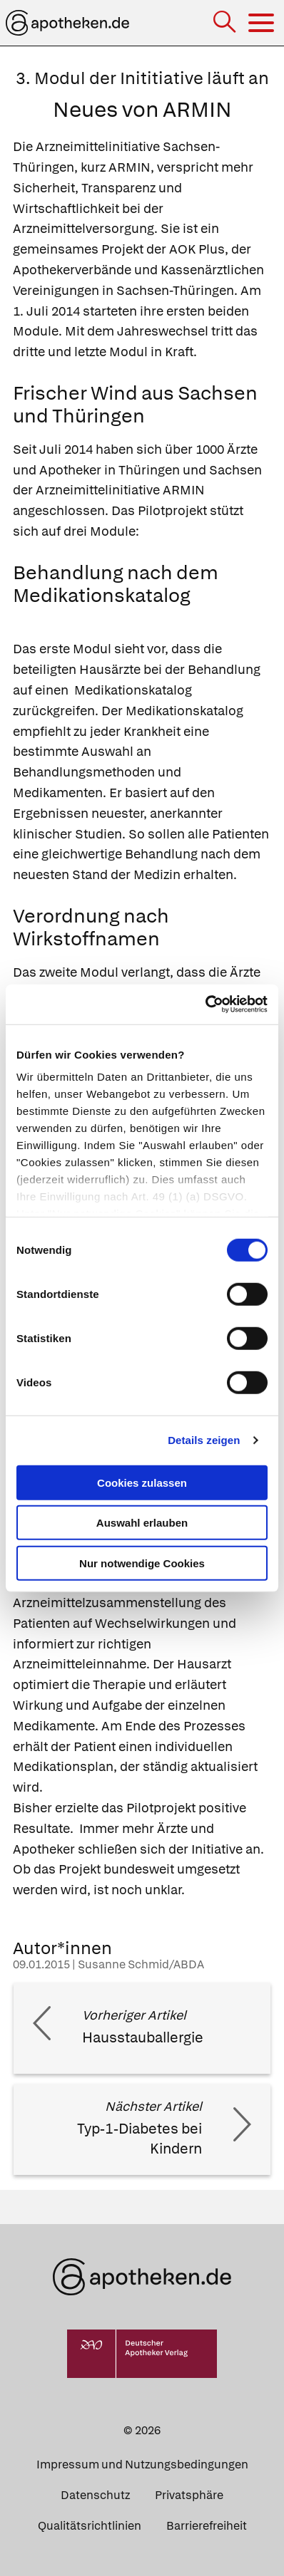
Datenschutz (95, 2495)
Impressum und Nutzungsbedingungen (142, 2464)
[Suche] (225, 23)
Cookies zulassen (142, 1482)
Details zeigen (204, 1440)
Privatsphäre (189, 2495)
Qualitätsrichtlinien (89, 2525)
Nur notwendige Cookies (142, 1563)
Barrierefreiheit (206, 2525)
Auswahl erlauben (142, 1523)
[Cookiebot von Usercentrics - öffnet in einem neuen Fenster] (205, 1004)
